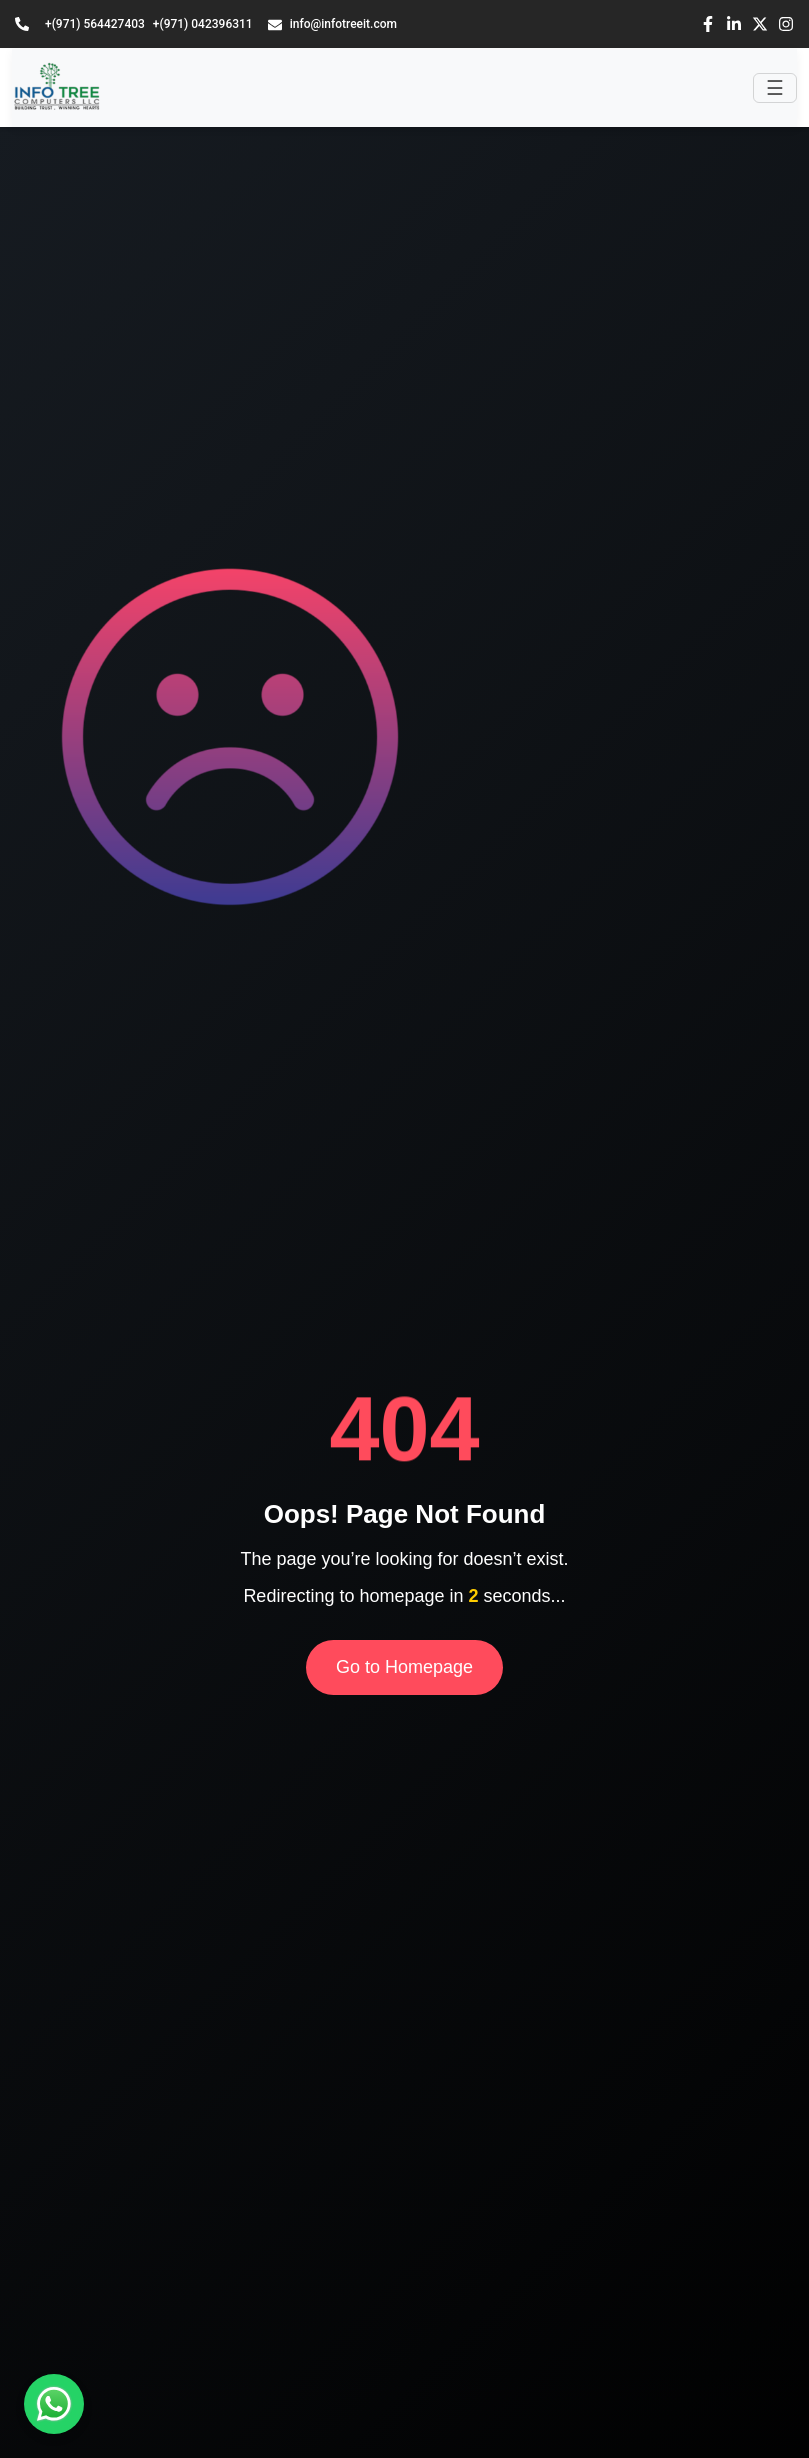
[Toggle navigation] (775, 88)
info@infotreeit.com (332, 24)
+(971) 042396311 (203, 24)
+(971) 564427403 (95, 24)
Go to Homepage (404, 1667)
